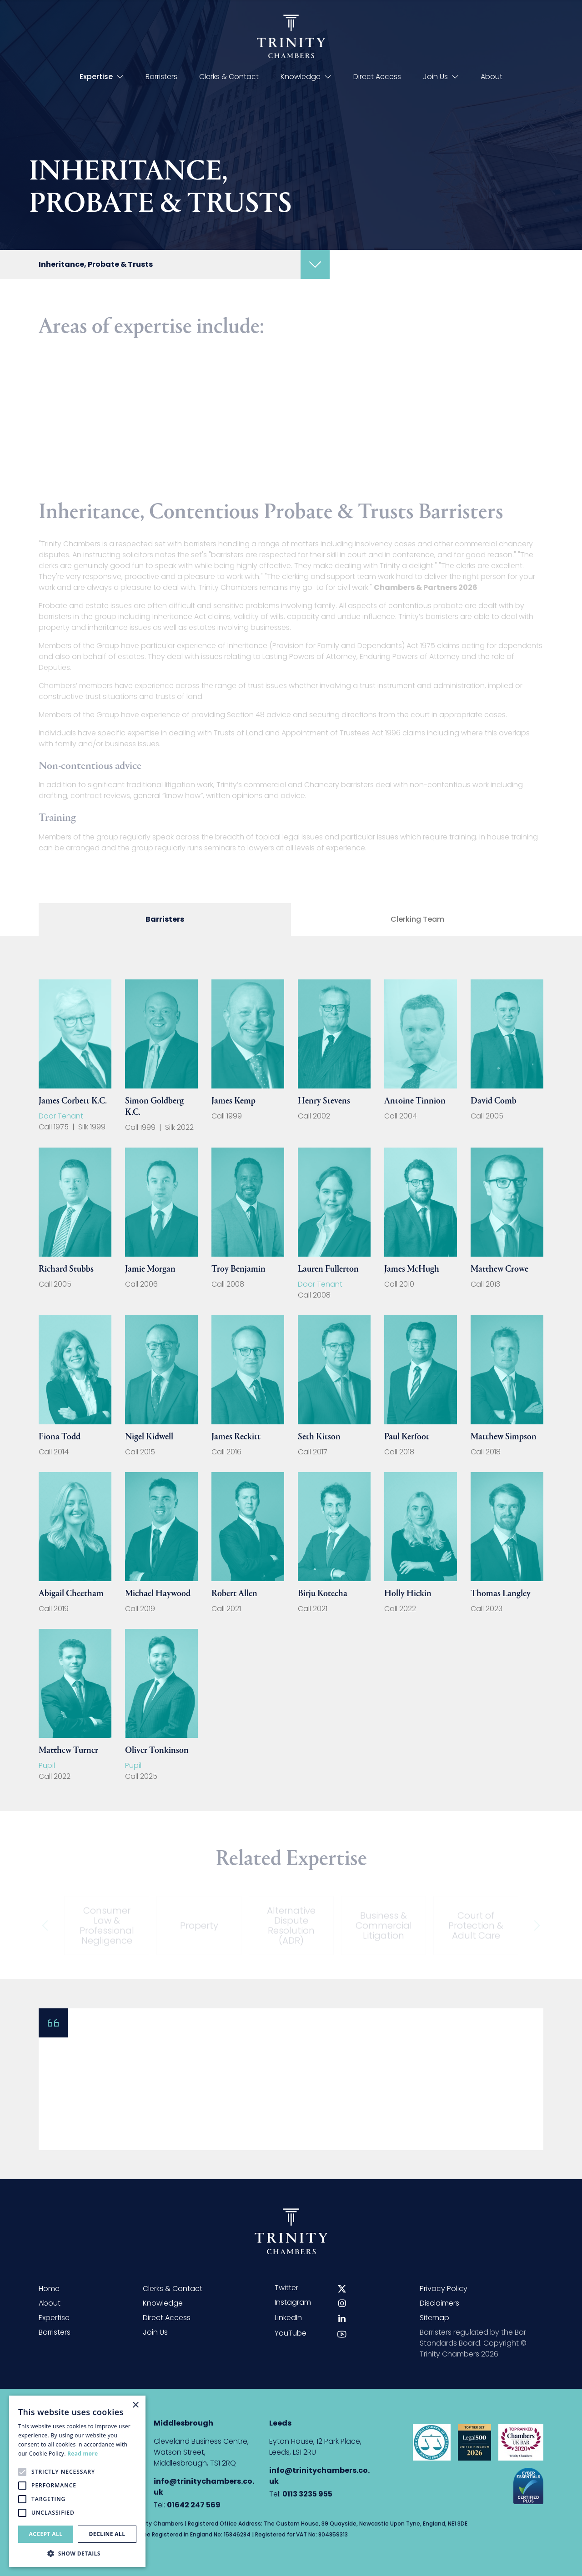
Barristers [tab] (165, 919)
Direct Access (377, 76)
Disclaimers (439, 2303)
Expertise (102, 76)
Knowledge (306, 76)
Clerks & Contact (229, 76)
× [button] (135, 2405)
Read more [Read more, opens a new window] (82, 2453)
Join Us (441, 76)
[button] (77, 2553)
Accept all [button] (46, 2534)
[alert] (77, 2481)
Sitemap (434, 2317)
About (491, 76)
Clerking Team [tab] (417, 919)
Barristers (161, 76)
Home (49, 2288)
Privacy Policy (443, 2288)
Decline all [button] (107, 2534)
